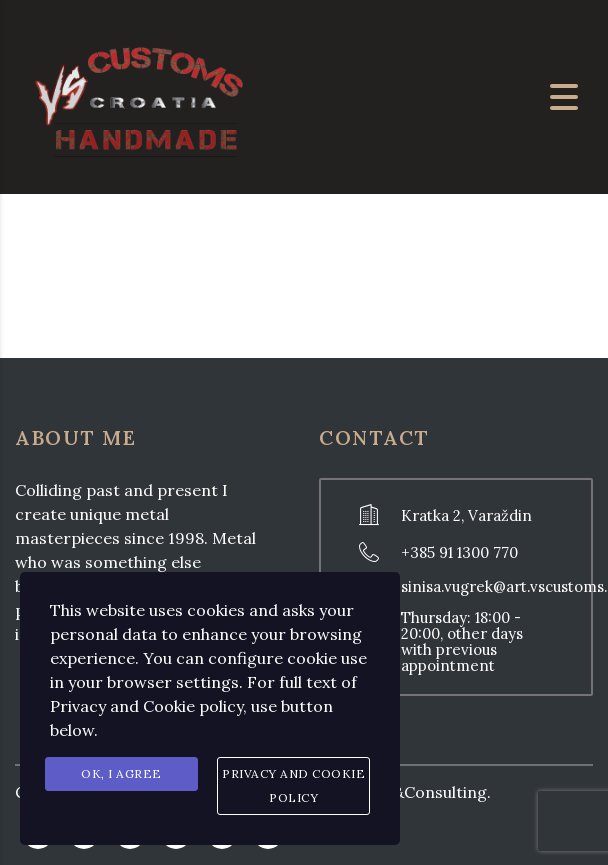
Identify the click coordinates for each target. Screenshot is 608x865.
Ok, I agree (121, 773)
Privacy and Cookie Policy (293, 785)
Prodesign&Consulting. (402, 792)
